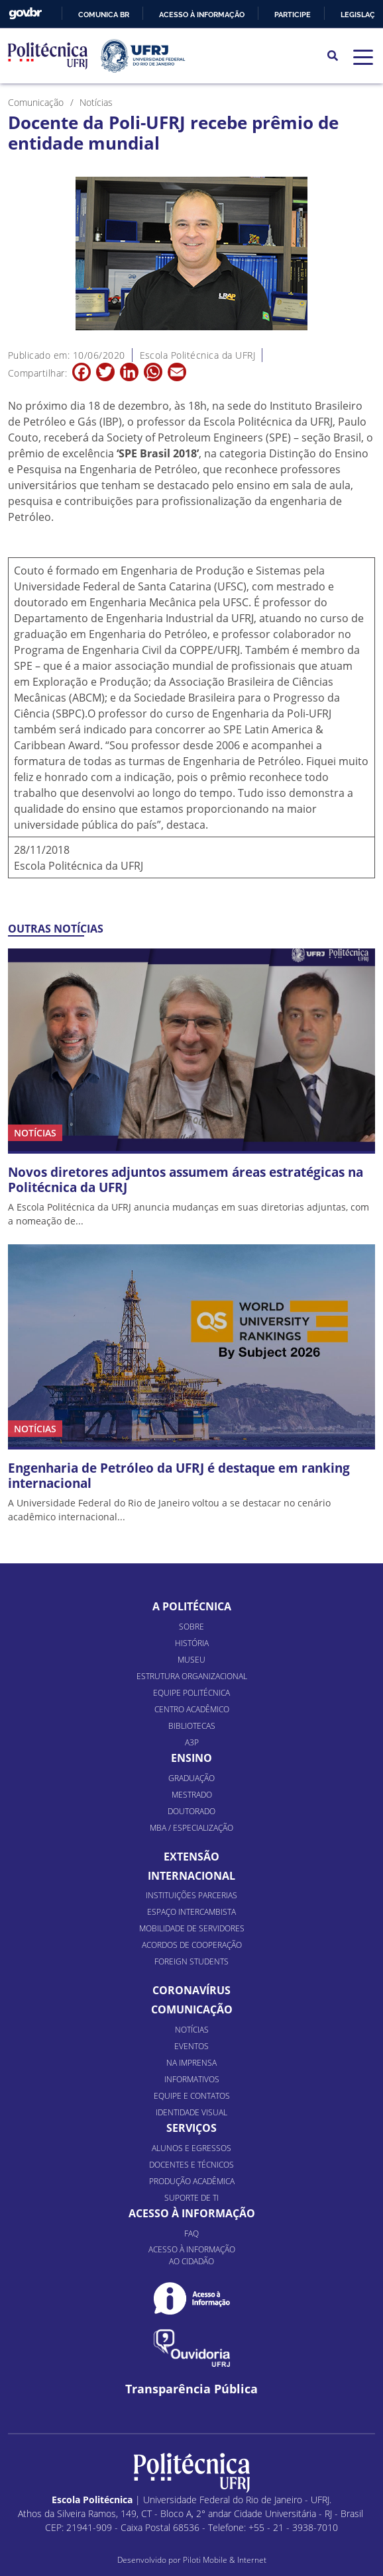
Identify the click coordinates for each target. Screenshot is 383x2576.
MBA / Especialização (191, 1827)
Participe (292, 14)
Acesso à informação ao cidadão (191, 2255)
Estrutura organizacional (192, 1676)
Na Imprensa (191, 2062)
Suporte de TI (191, 2197)
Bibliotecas (191, 1725)
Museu (191, 1659)
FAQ (191, 2233)
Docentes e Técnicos (191, 2164)
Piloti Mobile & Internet (224, 2559)
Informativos (191, 2079)
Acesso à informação (202, 14)
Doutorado (191, 1811)
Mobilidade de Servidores (192, 1928)
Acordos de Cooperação (192, 1945)
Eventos (191, 2046)
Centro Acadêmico (191, 1709)
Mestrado (192, 1794)
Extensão (191, 1856)
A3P (192, 1742)
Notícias (192, 2029)
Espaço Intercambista (191, 1911)
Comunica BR (103, 14)
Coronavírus (191, 1990)
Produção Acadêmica (192, 2181)
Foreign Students (191, 1961)
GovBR (25, 13)
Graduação (191, 1778)
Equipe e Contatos (192, 2095)
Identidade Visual (191, 2112)
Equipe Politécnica (191, 1692)
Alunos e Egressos (191, 2148)
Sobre (191, 1626)
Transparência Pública (191, 2389)
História (192, 1643)
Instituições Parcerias (191, 1895)
